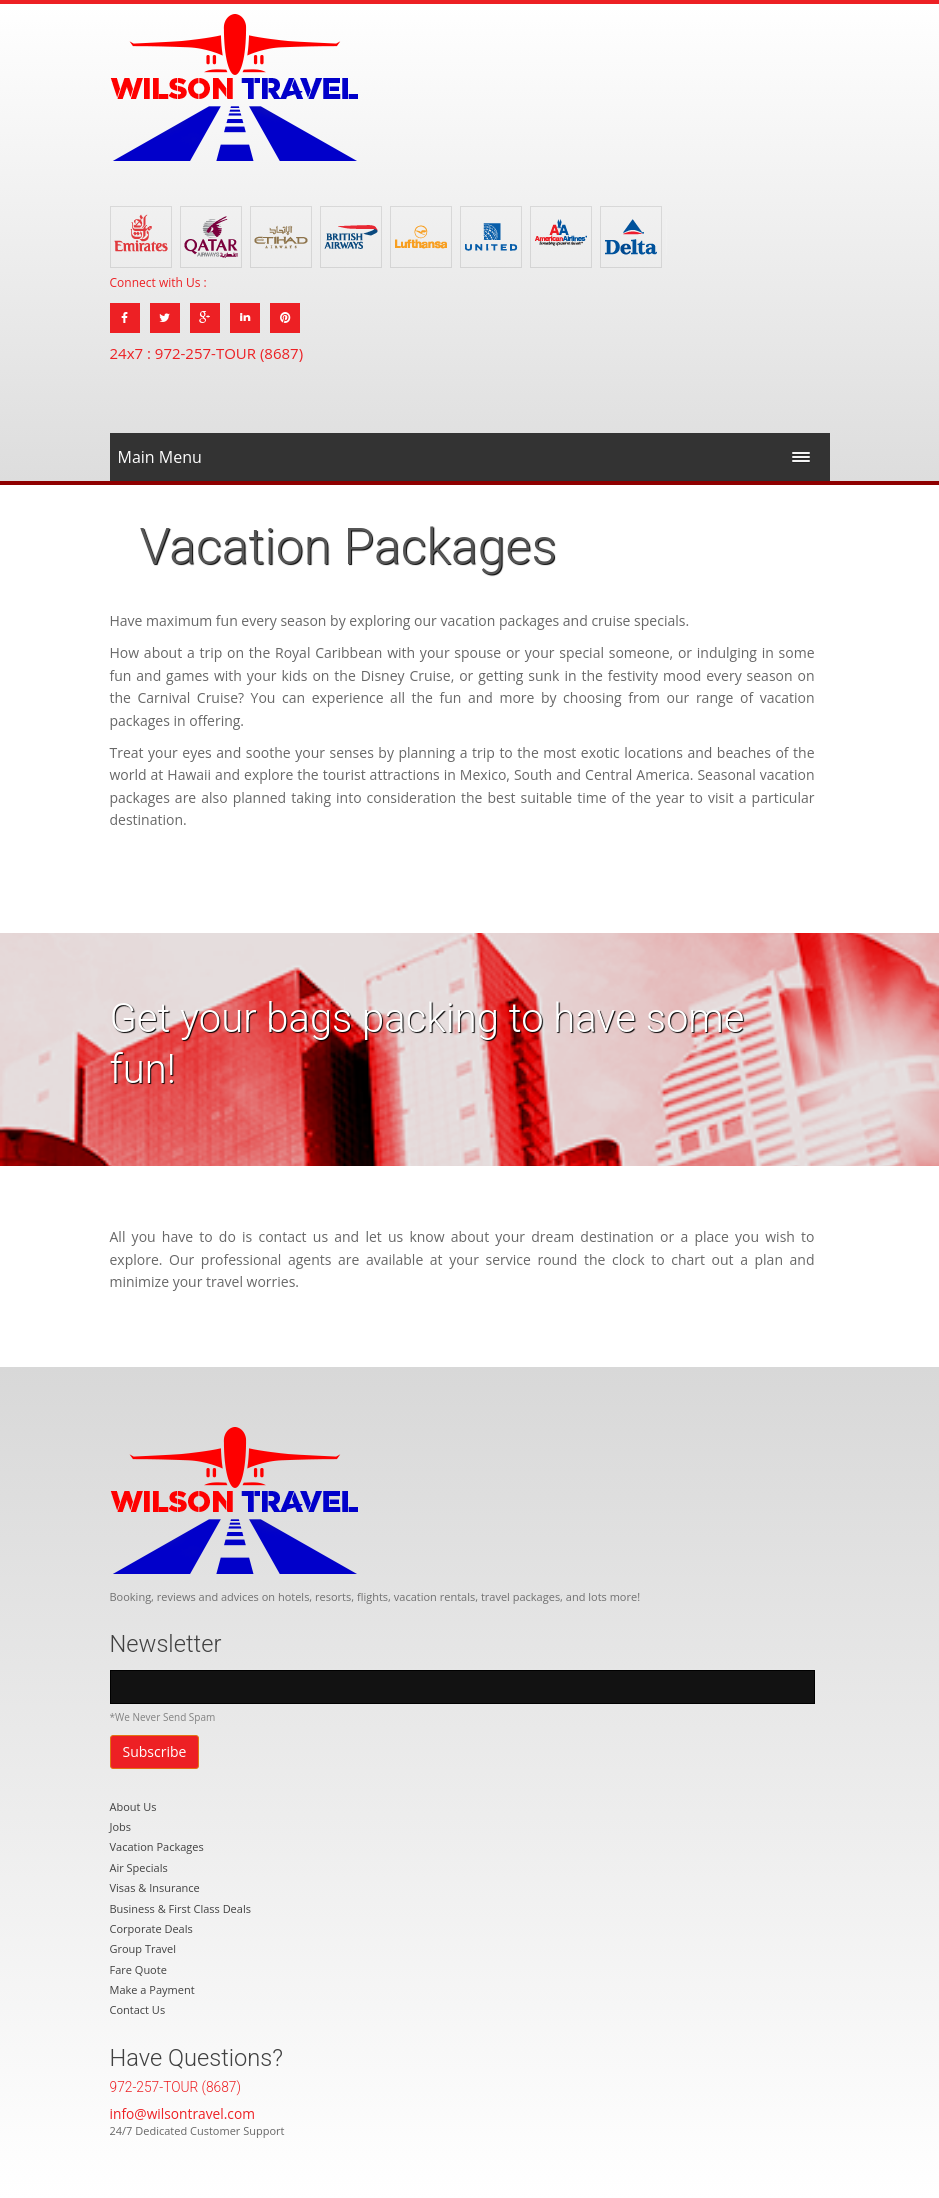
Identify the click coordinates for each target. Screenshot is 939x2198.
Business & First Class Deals (180, 1908)
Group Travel (143, 1948)
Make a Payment (152, 1989)
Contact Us (138, 2009)
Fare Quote (138, 1969)
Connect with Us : (158, 282)
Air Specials (139, 1867)
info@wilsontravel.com (182, 2113)
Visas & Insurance (155, 1887)
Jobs (121, 1826)
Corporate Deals (151, 1928)
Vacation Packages (157, 1846)
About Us (133, 1806)
